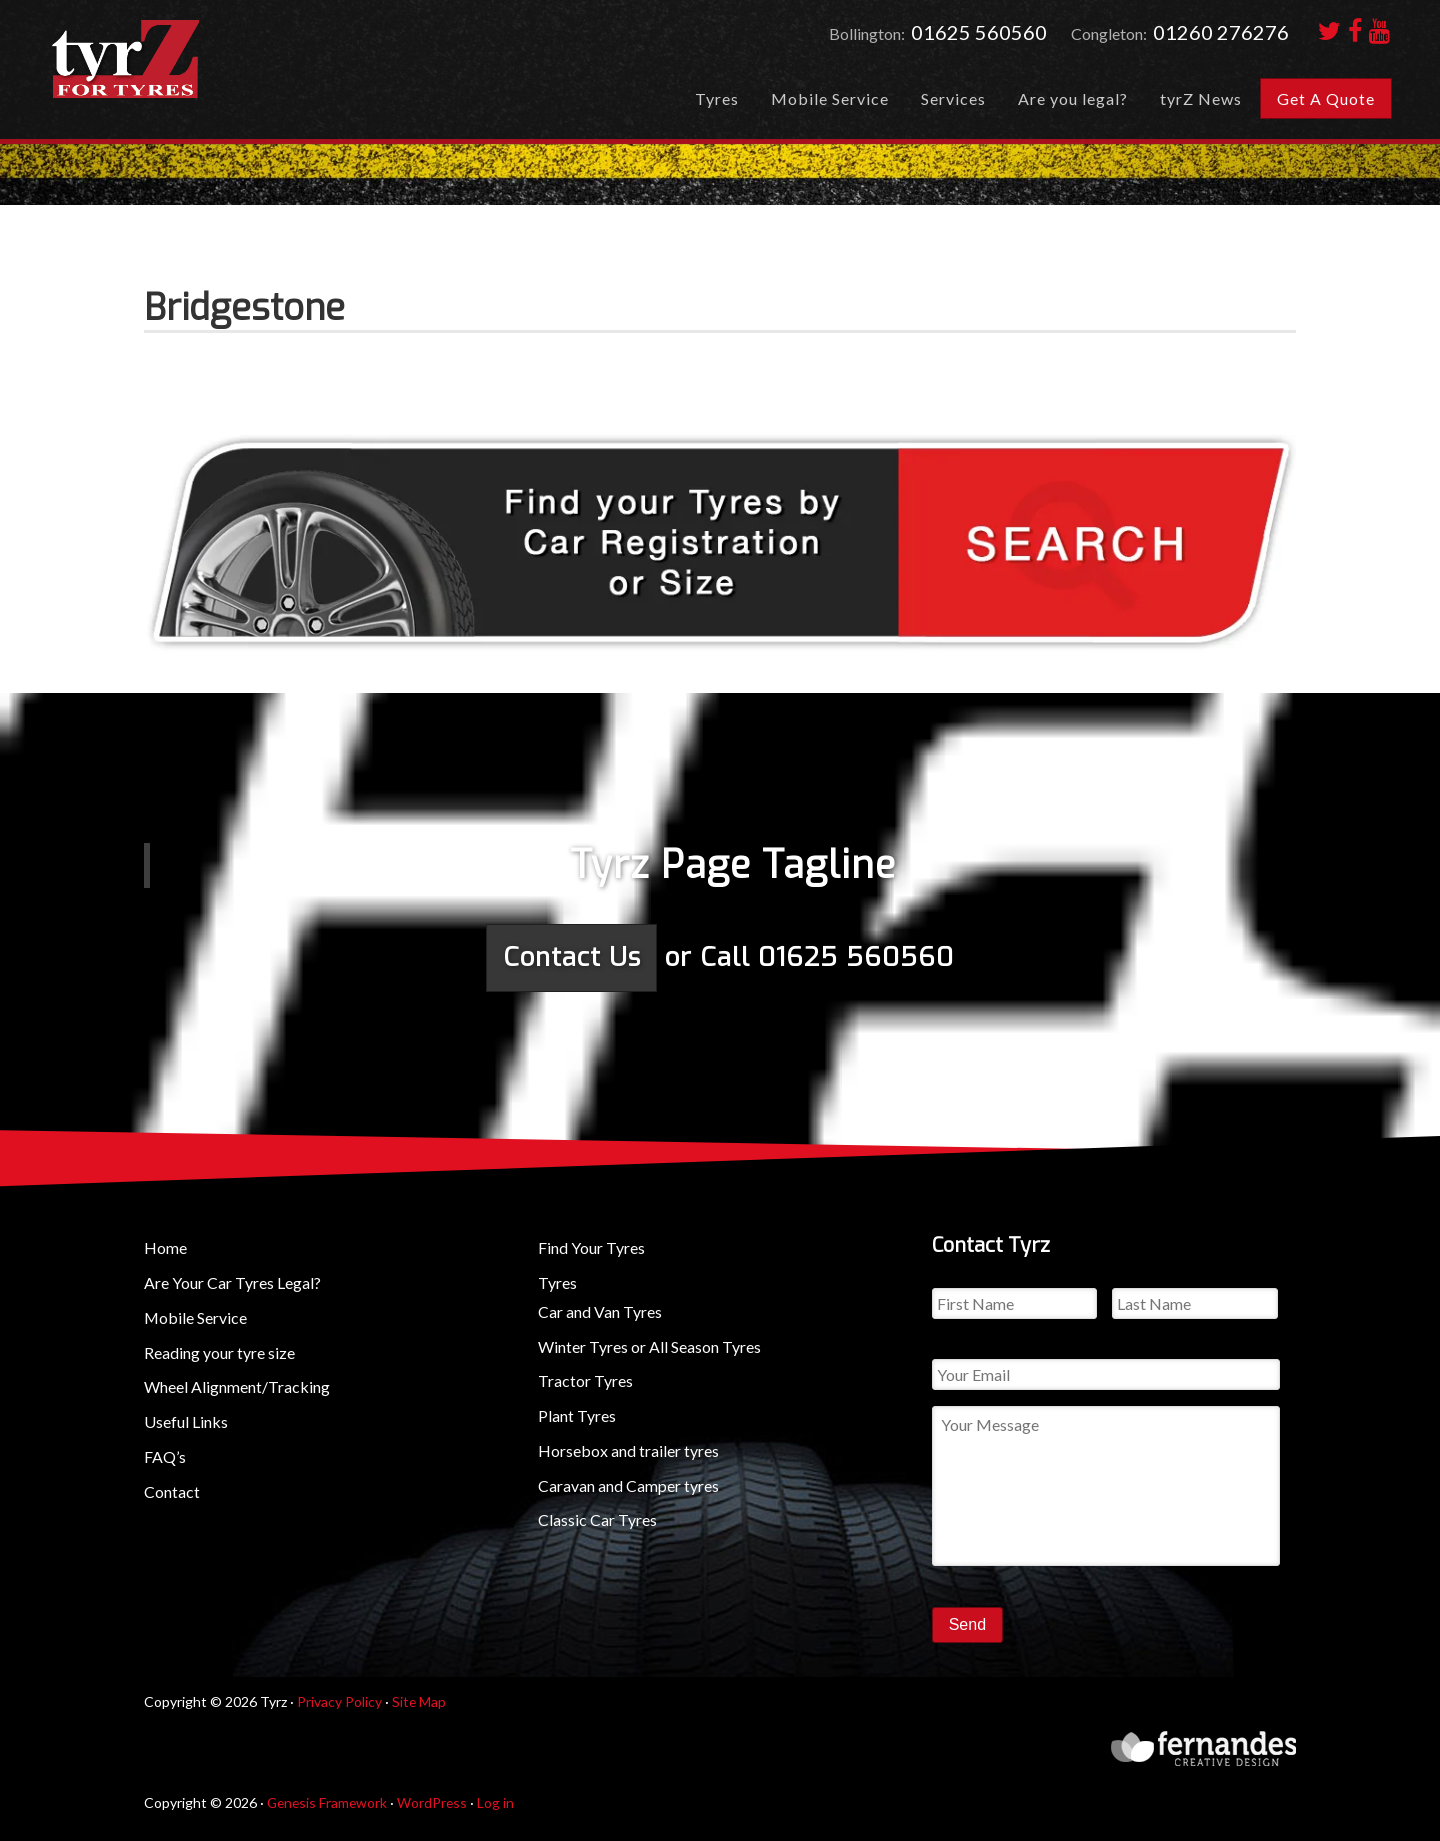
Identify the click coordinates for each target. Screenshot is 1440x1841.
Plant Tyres (577, 1414)
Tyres (557, 1281)
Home (165, 1246)
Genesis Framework (329, 1800)
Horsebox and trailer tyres (628, 1449)
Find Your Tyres (591, 1246)
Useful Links (186, 1420)
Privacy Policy (339, 1700)
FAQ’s (165, 1455)
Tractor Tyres (585, 1380)
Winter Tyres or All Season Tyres (649, 1345)
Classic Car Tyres (597, 1519)
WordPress (436, 1800)
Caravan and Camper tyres (628, 1484)
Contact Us (572, 957)
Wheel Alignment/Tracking (237, 1386)
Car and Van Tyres (600, 1310)
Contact (172, 1490)
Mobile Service (196, 1316)
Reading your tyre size (219, 1351)
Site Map (419, 1700)
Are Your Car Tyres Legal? (232, 1281)
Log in (500, 1800)
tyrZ (191, 65)
